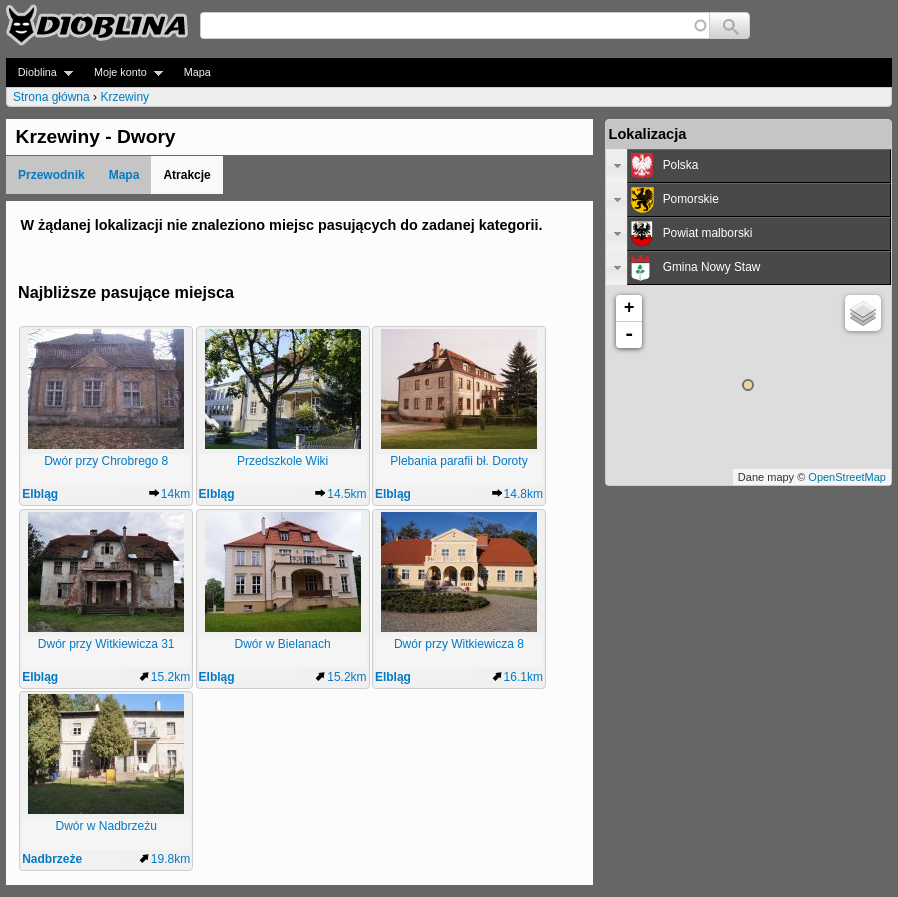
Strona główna (51, 97)
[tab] (748, 166)
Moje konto (122, 72)
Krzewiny (124, 97)
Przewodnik (51, 175)
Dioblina (39, 72)
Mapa (197, 72)
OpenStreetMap (847, 477)
